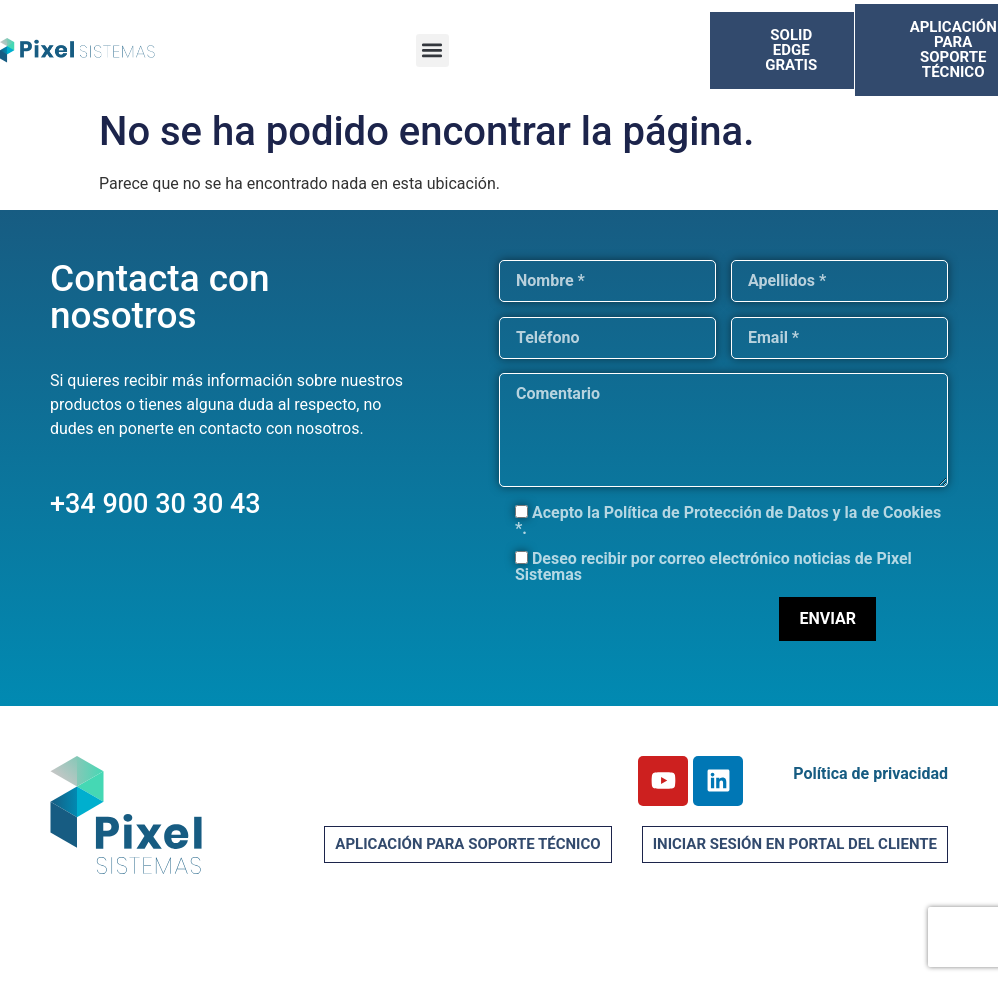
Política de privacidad (870, 773)
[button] (432, 50)
